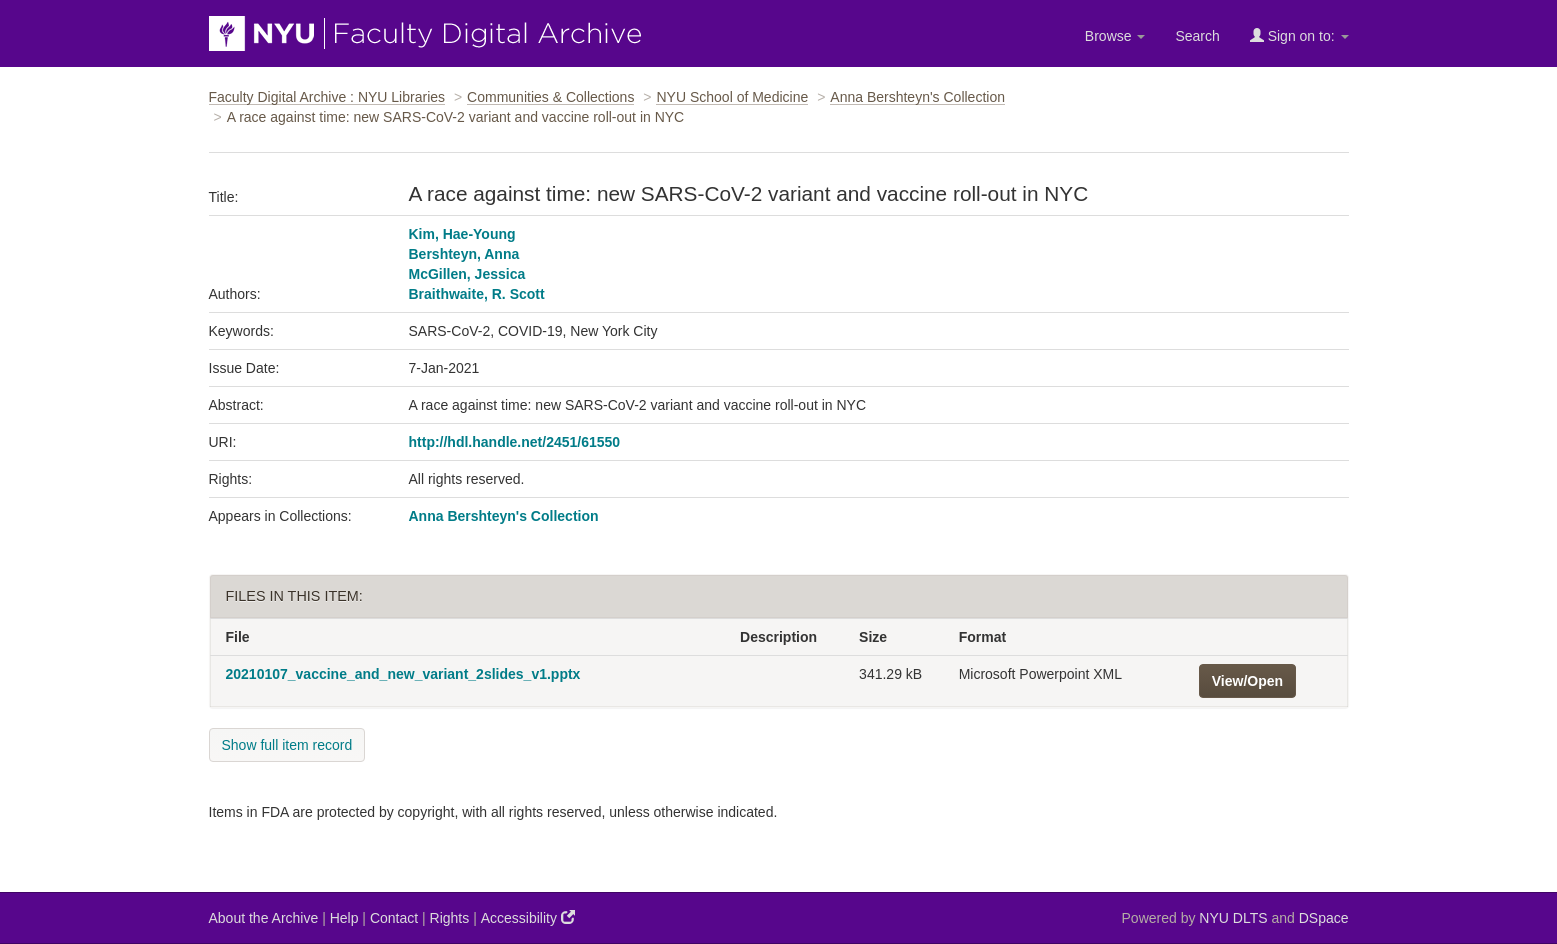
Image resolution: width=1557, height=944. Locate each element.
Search (1197, 36)
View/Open (1247, 681)
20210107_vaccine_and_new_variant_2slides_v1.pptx (403, 674)
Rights (450, 918)
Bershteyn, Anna (464, 254)
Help (344, 918)
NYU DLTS (1233, 918)
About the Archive (264, 918)
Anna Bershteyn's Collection (917, 97)
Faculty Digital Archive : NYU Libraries (327, 97)
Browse (1115, 36)
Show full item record (287, 745)
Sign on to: (1299, 35)
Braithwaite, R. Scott (477, 294)
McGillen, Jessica (467, 274)
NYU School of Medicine (732, 97)
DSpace (1324, 918)
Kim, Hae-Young (462, 234)
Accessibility (528, 917)
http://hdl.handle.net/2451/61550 (515, 442)
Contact (394, 918)
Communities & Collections (550, 97)
